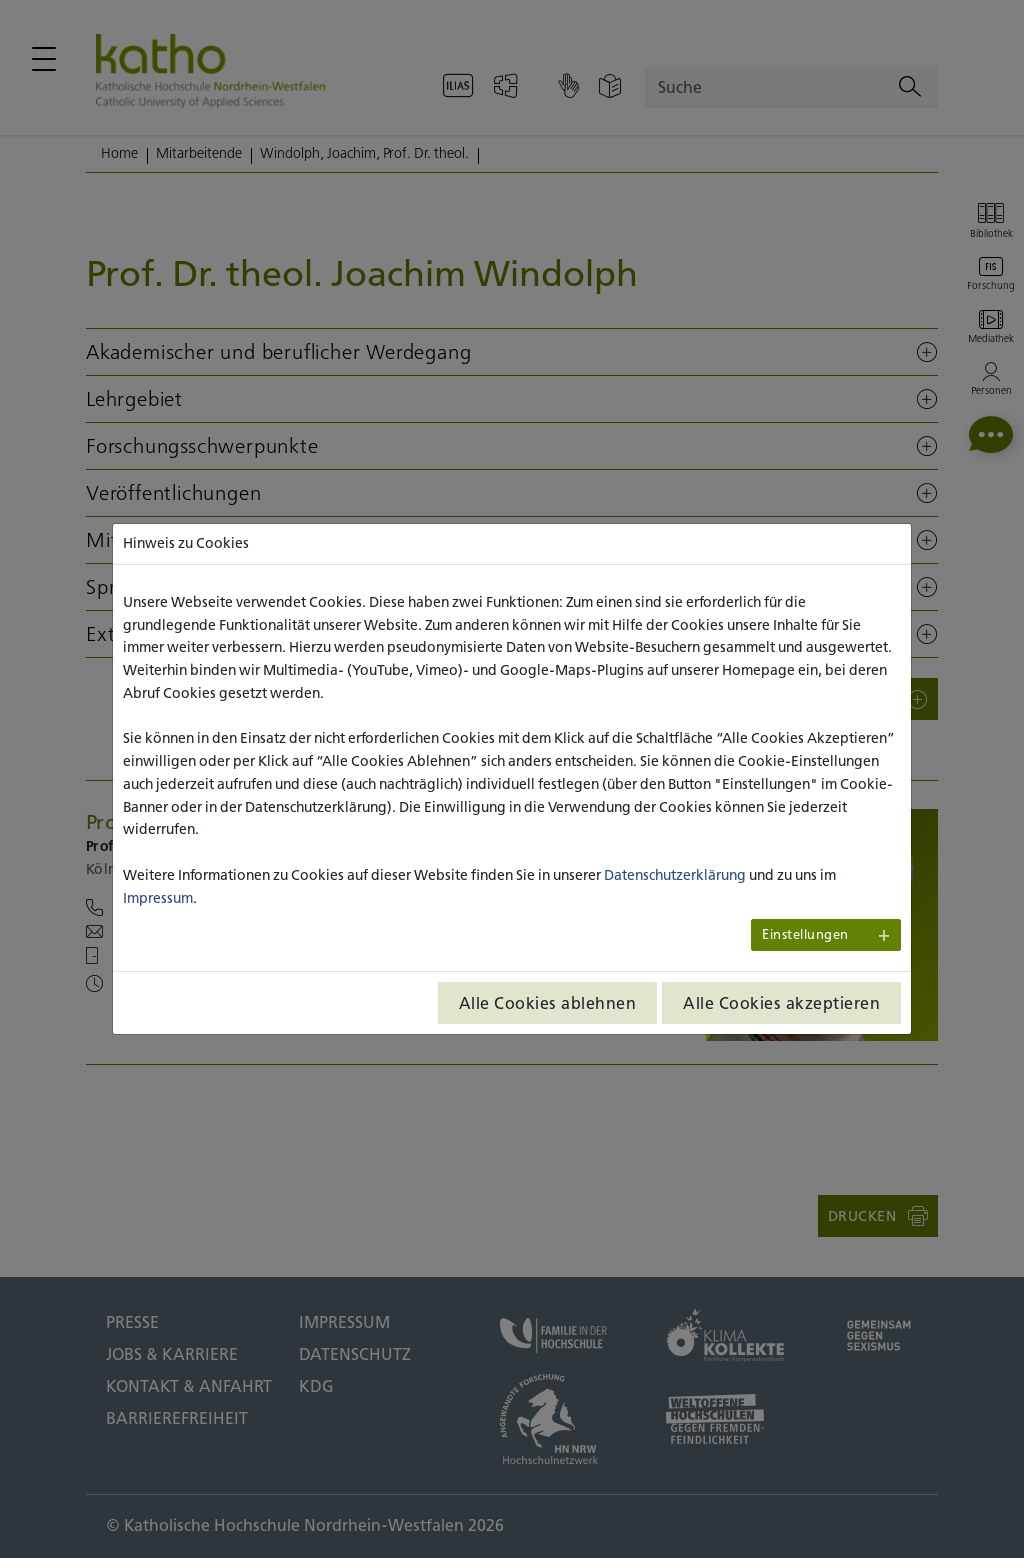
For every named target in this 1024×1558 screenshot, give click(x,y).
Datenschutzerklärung (675, 875)
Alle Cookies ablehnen (548, 1003)
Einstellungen (805, 934)
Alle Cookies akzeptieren (781, 1003)
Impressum (158, 898)
